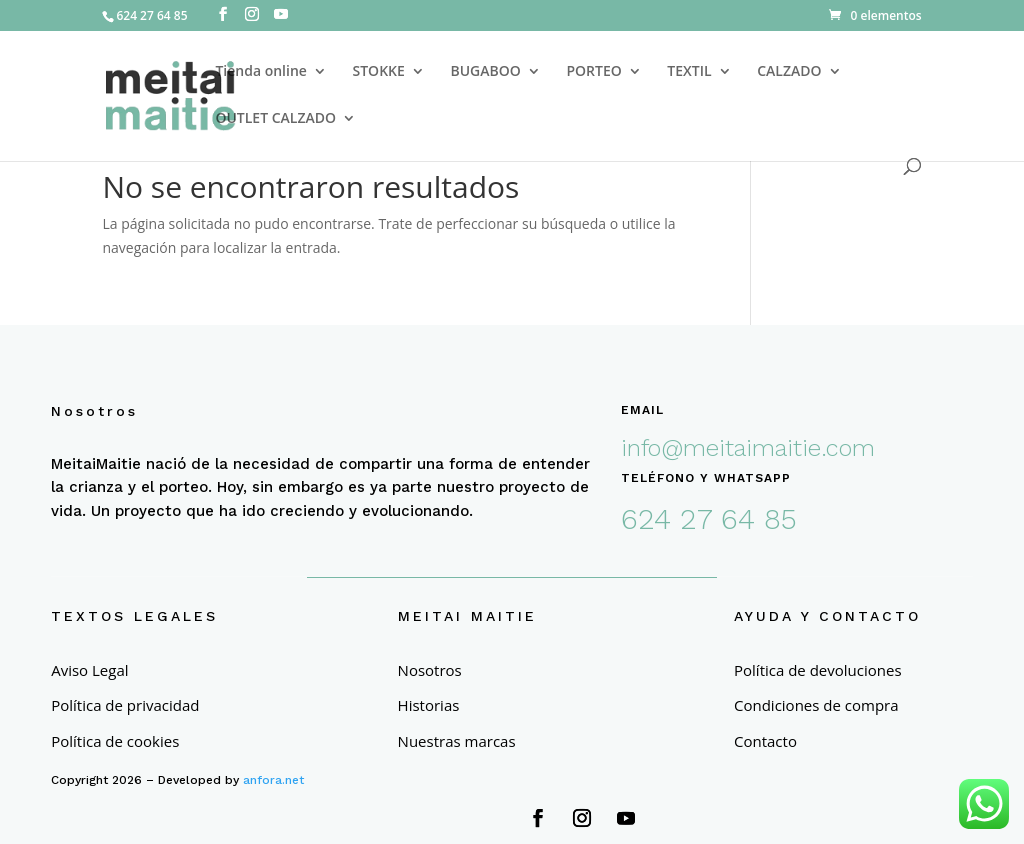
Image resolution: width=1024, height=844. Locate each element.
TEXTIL (689, 72)
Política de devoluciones (818, 670)
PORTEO (593, 72)
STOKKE (379, 72)
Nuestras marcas (457, 741)
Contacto (765, 741)
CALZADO (789, 72)
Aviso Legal (89, 670)
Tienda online (260, 72)
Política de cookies (115, 741)
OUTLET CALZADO (275, 119)
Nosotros (430, 670)
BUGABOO (485, 72)
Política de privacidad (125, 705)
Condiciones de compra (816, 705)
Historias (429, 705)
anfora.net (273, 780)
